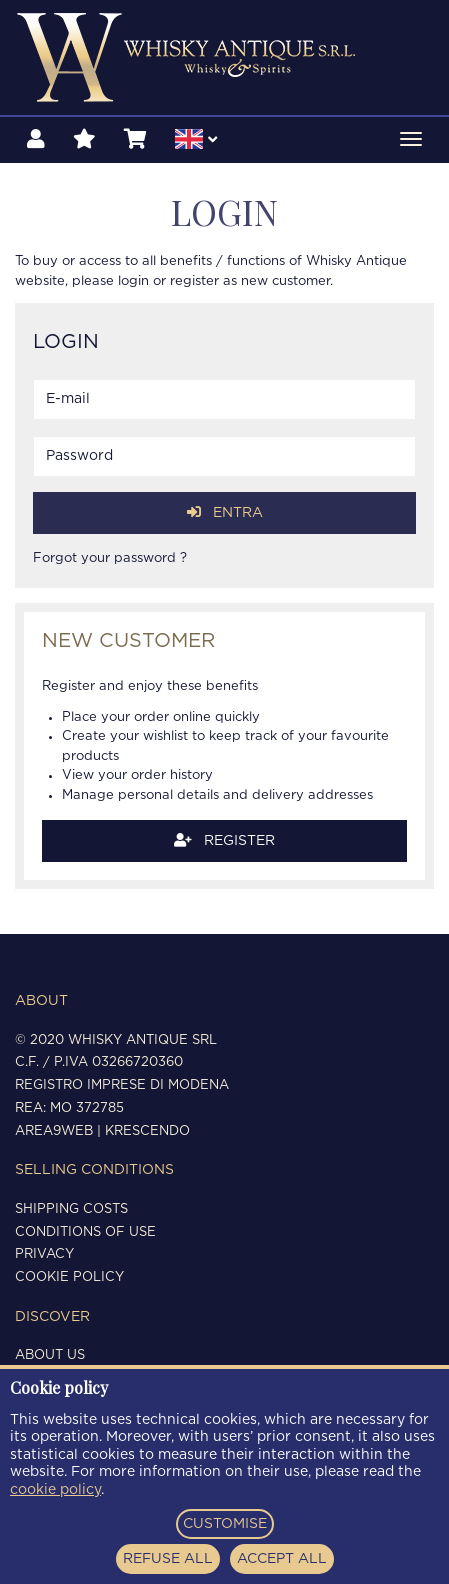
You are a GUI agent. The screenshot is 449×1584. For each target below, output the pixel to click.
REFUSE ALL (168, 1559)
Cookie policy (69, 1277)
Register (224, 840)
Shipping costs (71, 1209)
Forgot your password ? (110, 558)
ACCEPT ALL (282, 1559)
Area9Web (54, 1131)
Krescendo (147, 1131)
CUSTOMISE (225, 1524)
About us (50, 1355)
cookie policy (55, 1490)
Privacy (44, 1254)
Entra (225, 512)
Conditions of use (85, 1232)
